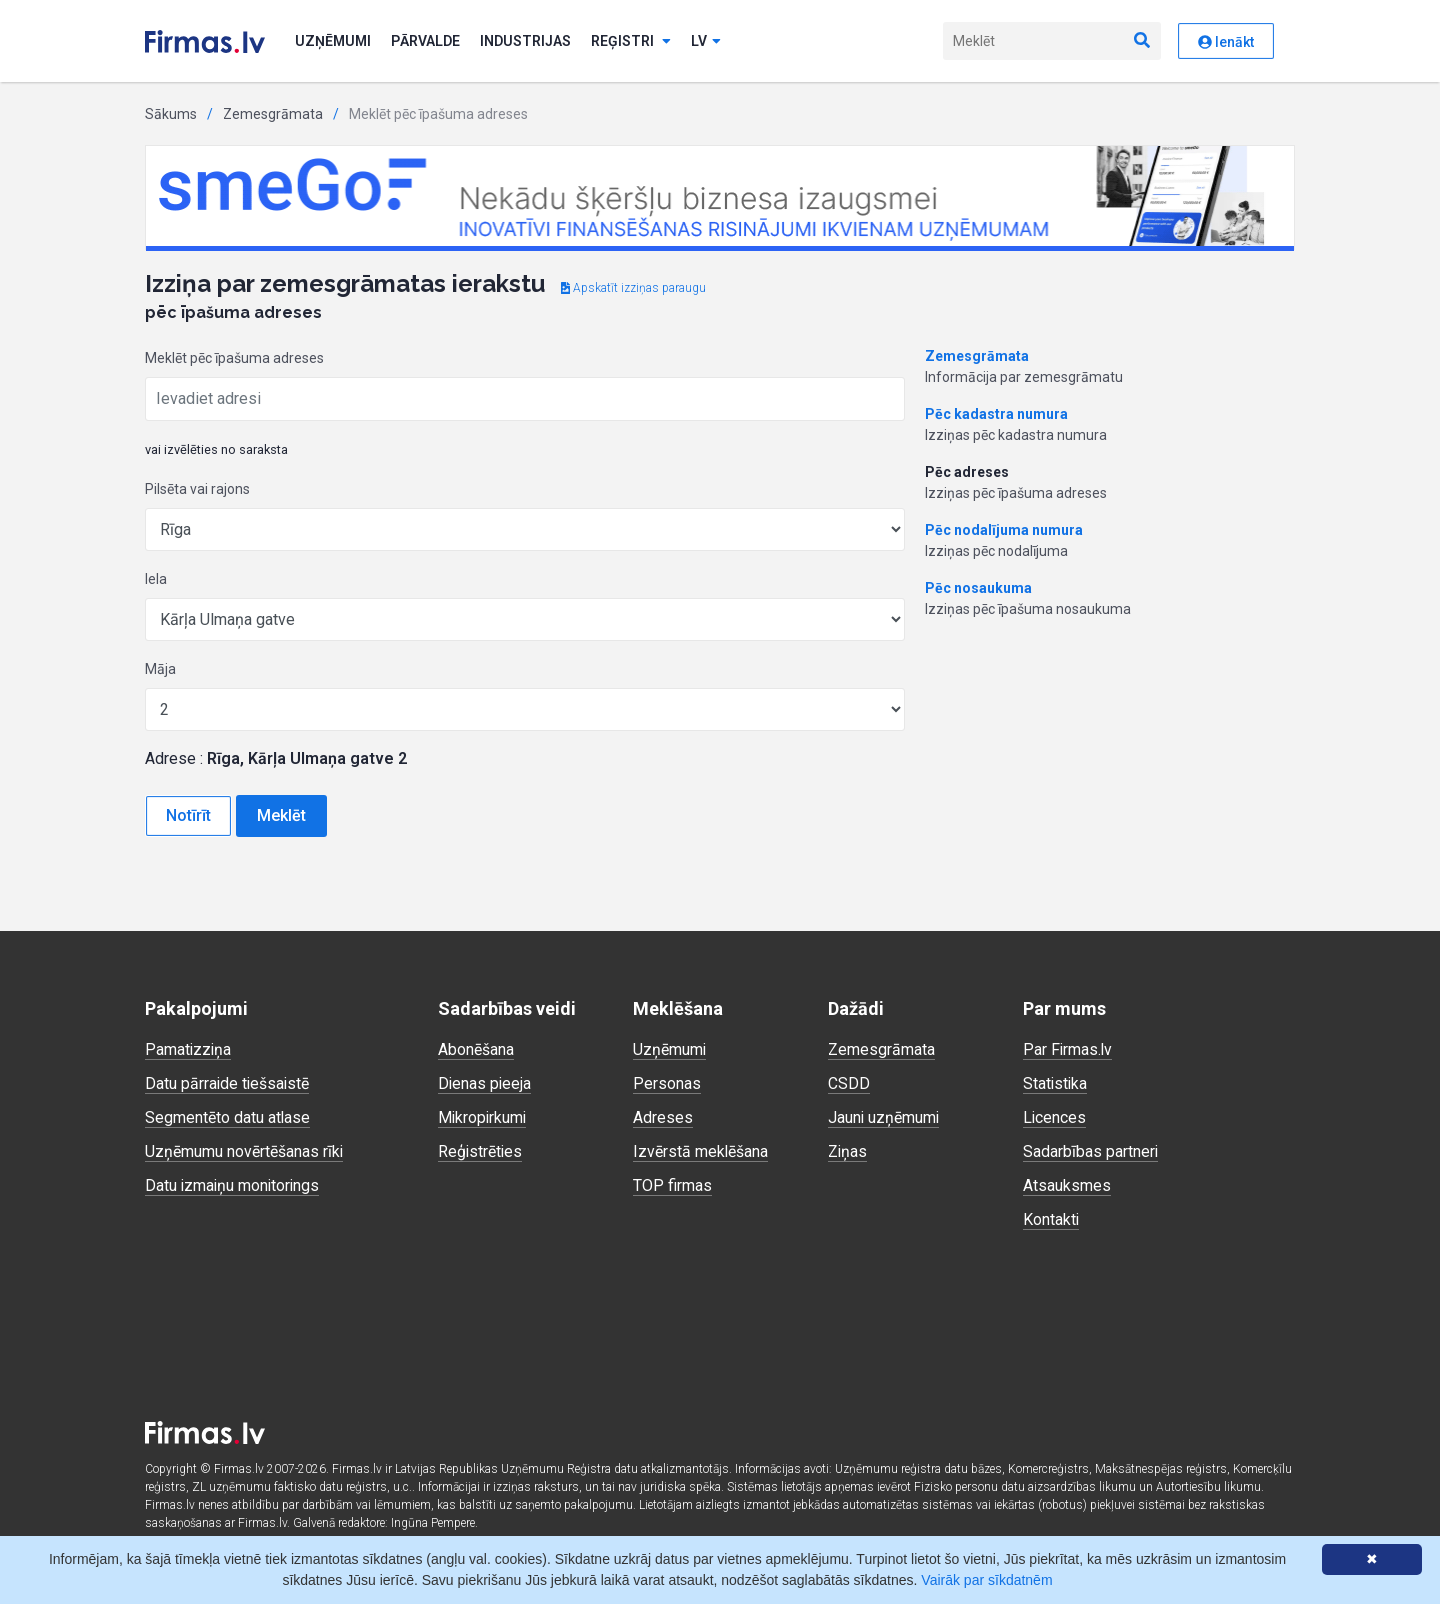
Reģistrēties (481, 1151)
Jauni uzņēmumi (884, 1117)
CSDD (849, 1083)
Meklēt (281, 815)
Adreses (663, 1117)
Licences (1055, 1117)
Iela (156, 579)
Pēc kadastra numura (996, 414)
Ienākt (1226, 42)
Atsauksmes (1067, 1185)
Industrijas (525, 41)
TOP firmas (672, 1185)
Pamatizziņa (189, 1049)
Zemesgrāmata (273, 114)
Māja (160, 669)
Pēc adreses (967, 472)
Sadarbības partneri (1091, 1151)
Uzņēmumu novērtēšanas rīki (244, 1151)
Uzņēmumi (333, 41)
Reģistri (631, 41)
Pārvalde (425, 41)
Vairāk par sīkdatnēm (986, 1580)
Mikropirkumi (483, 1117)
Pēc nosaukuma (978, 588)
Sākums (171, 114)
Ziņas (848, 1151)
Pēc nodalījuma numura (1004, 530)
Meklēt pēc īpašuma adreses (234, 358)
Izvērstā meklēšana (701, 1151)
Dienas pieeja (485, 1083)
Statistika (1056, 1083)
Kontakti (1051, 1219)
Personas (667, 1083)
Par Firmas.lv (1068, 1049)
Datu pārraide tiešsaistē (228, 1083)
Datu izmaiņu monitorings (234, 1185)
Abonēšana (476, 1049)
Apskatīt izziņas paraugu (633, 288)
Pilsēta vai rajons (197, 489)
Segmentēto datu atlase (228, 1117)
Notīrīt (188, 815)
